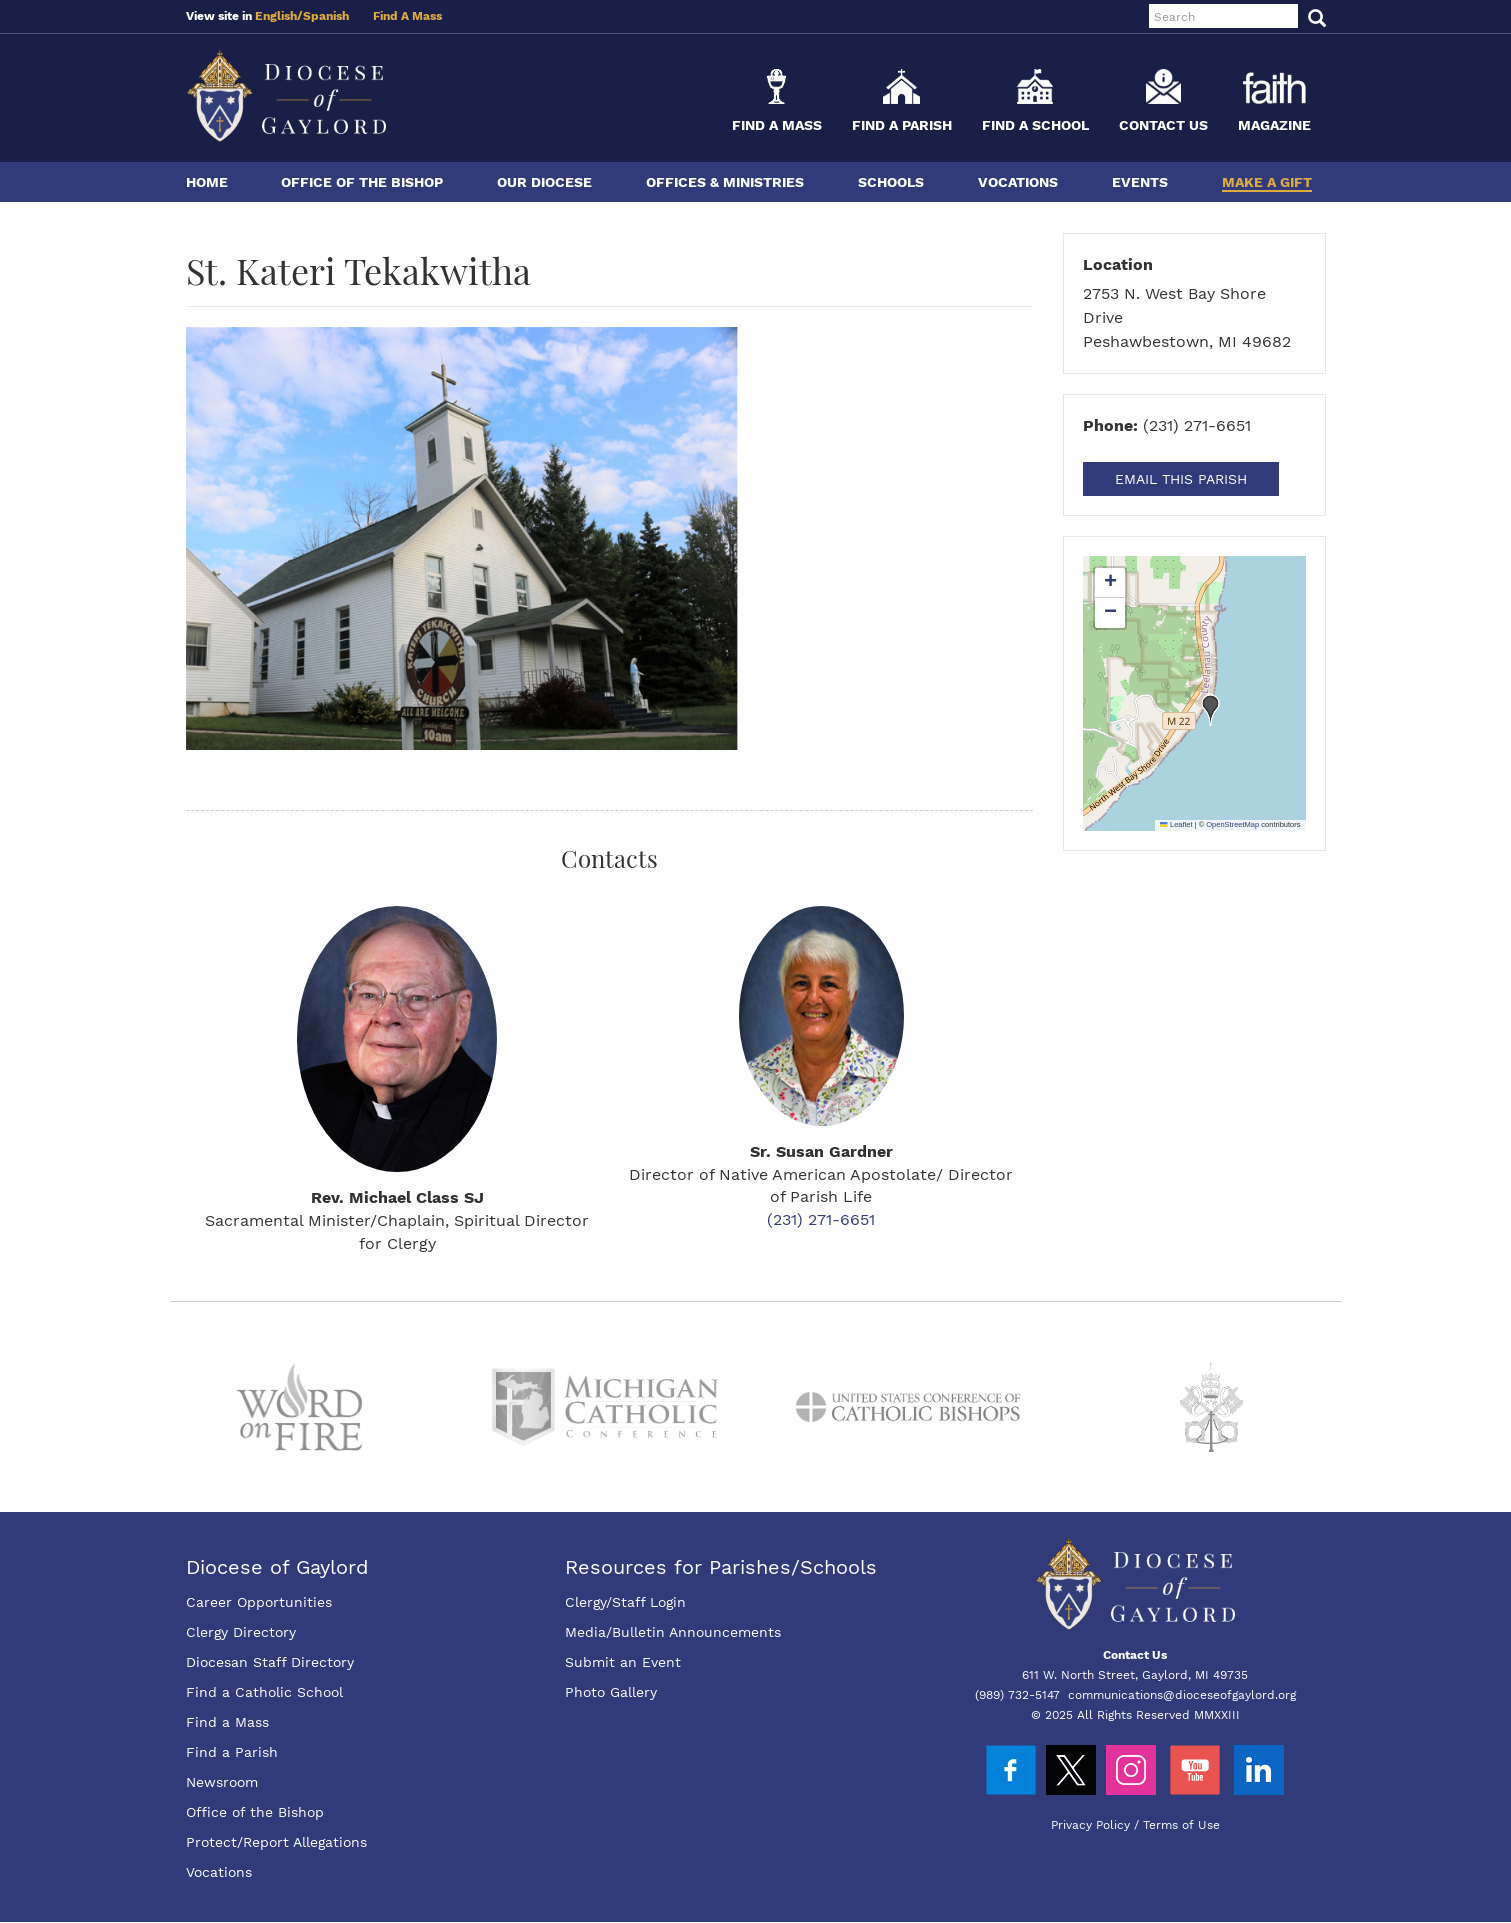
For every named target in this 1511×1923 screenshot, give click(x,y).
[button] (1211, 710)
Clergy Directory (241, 1632)
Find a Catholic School (264, 1692)
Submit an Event (623, 1662)
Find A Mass (407, 16)
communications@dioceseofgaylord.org (1182, 1695)
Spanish (326, 16)
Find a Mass (777, 125)
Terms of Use (1181, 1825)
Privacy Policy (1090, 1825)
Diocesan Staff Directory (270, 1662)
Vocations (1018, 182)
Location (1118, 264)
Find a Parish (902, 125)
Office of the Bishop (362, 182)
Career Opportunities (259, 1602)
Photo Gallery (611, 1692)
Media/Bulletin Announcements (673, 1632)
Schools (891, 182)
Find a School (1035, 125)
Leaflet (1176, 824)
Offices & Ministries (725, 182)
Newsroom (222, 1782)
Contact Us (1163, 125)
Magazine (1274, 125)
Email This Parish (1181, 479)
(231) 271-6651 (821, 1219)
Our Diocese (544, 182)
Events (1140, 182)
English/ (279, 16)
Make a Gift (1267, 182)
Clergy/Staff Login (625, 1602)
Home (207, 182)
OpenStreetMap (1232, 824)
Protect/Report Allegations (276, 1842)
